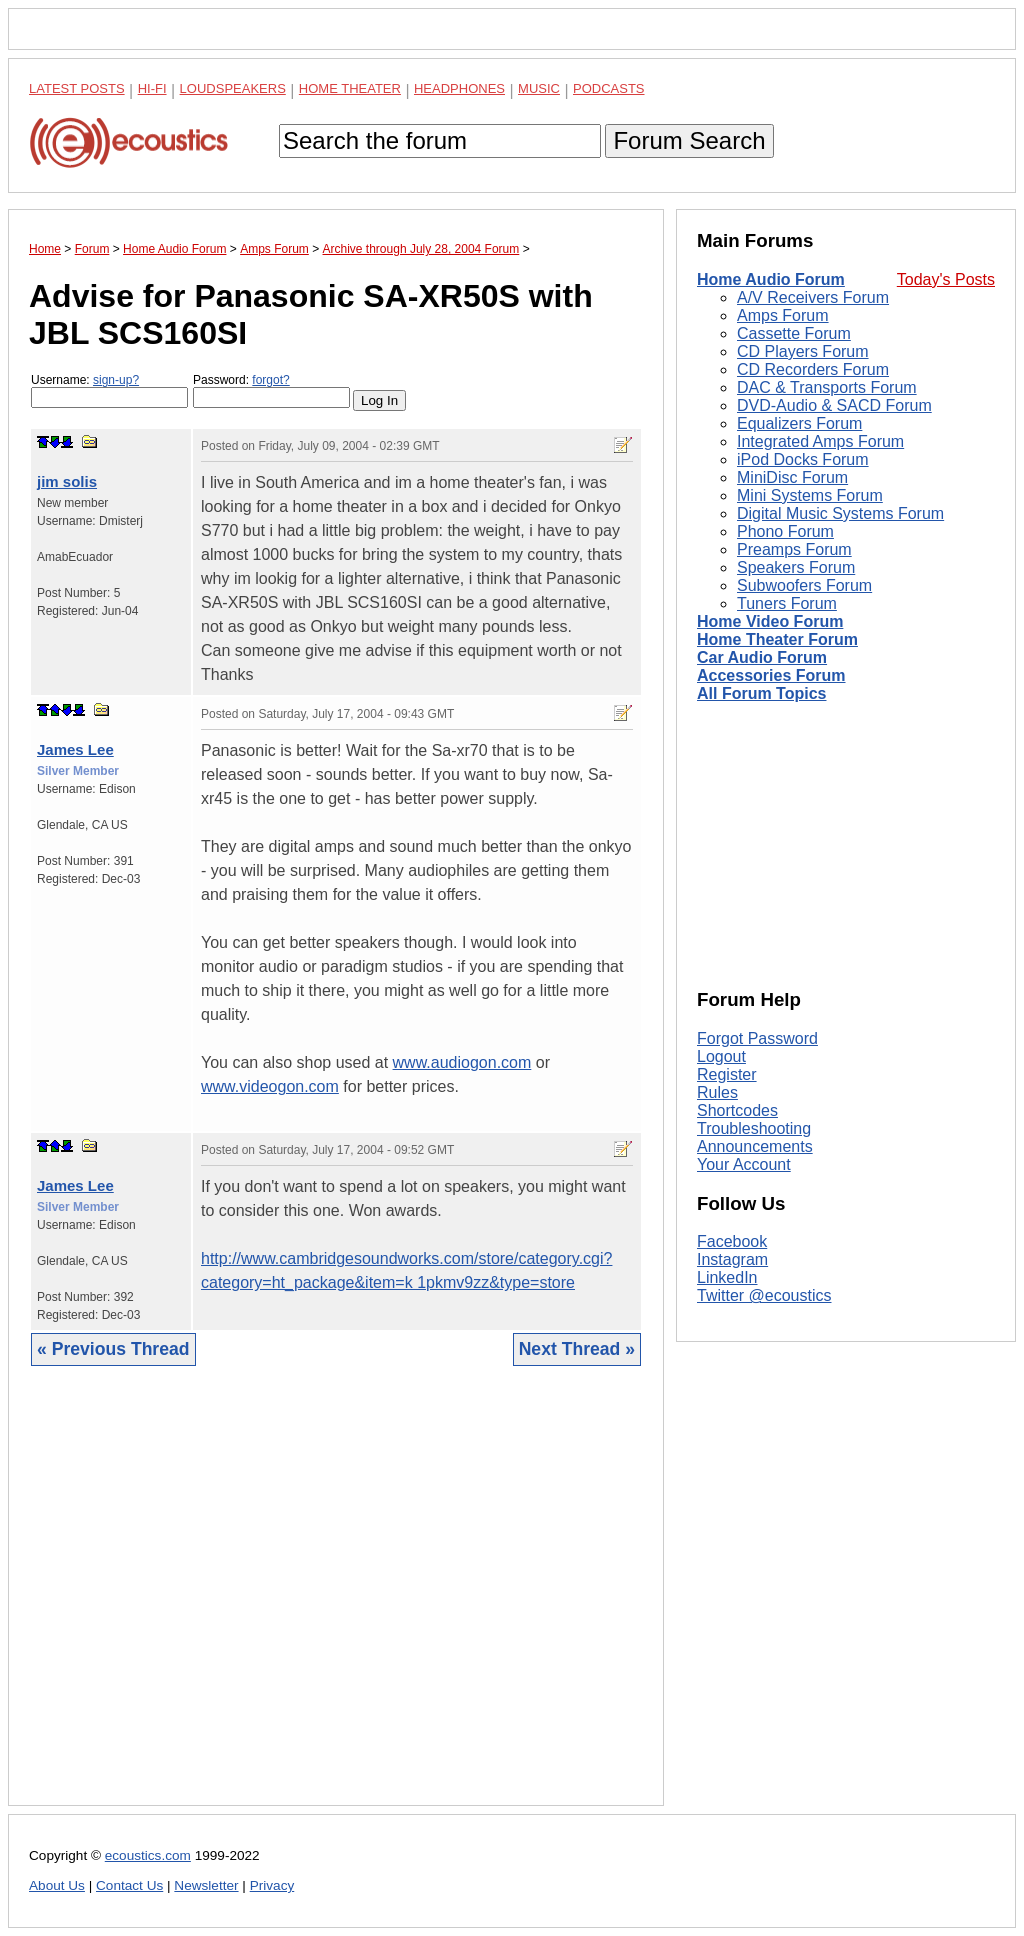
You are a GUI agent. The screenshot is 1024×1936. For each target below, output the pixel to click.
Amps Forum (783, 315)
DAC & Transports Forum (827, 387)
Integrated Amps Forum (820, 441)
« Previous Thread (113, 1349)
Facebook (732, 1241)
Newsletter (206, 1885)
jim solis (67, 481)
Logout (721, 1056)
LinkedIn (727, 1277)
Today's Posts (946, 279)
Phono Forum (785, 531)
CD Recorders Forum (813, 369)
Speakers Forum (796, 567)
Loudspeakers (233, 88)
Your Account (744, 1164)
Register (727, 1074)
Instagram (732, 1259)
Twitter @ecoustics (764, 1295)
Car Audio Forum (762, 657)
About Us (57, 1885)
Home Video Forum (770, 621)
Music (539, 88)
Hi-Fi (152, 88)
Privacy (272, 1885)
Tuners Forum (787, 603)
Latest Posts (77, 88)
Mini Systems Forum (810, 495)
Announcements (755, 1146)
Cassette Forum (794, 333)
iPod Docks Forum (803, 459)
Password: (271, 390)
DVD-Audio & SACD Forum (834, 405)
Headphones (459, 88)
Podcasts (609, 88)
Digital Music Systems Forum (840, 513)
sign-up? (116, 380)
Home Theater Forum (777, 639)
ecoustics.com (148, 1855)
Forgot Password (757, 1038)
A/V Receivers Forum (813, 297)
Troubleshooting (754, 1128)
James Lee (75, 749)
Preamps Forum (794, 549)
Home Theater (350, 88)
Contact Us (129, 1885)
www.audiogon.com (462, 1062)
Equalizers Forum (799, 423)
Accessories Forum (771, 675)
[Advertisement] (336, 1601)
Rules (717, 1092)
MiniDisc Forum (792, 477)
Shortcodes (737, 1110)
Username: (109, 390)
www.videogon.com (270, 1086)
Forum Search (689, 140)
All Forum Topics (761, 693)
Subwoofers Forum (804, 585)
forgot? (270, 380)
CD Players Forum (803, 351)
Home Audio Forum (771, 279)
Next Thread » (577, 1349)
